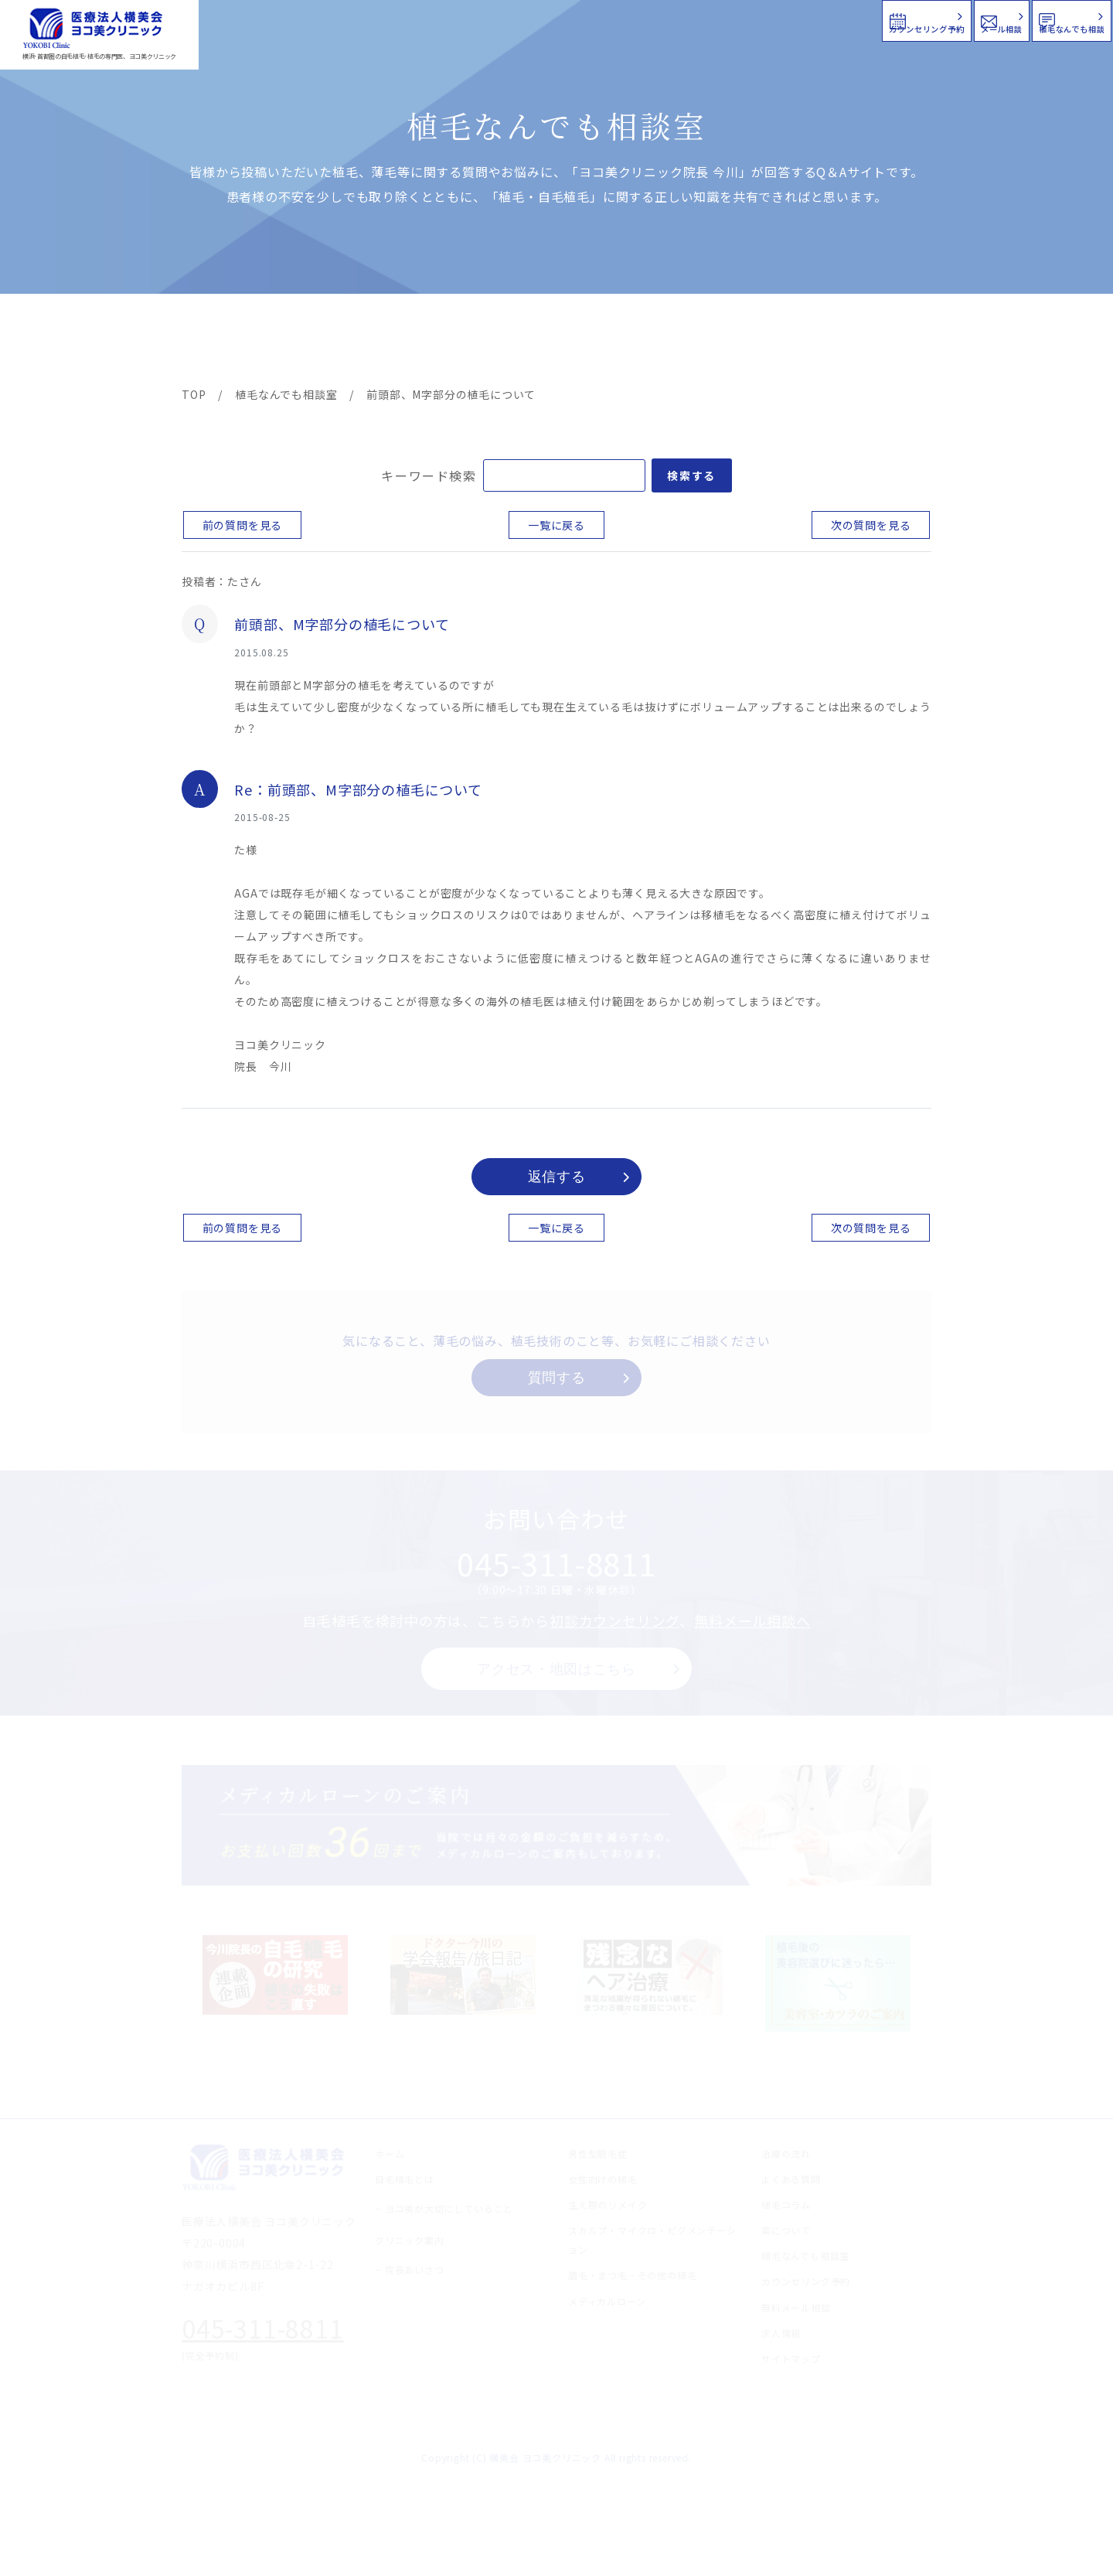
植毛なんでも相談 (1011, 19)
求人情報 (885, 341)
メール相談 (832, 19)
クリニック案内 (423, 341)
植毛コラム (792, 341)
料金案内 (523, 341)
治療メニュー (320, 341)
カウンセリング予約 (648, 19)
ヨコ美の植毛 (228, 341)
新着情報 (702, 341)
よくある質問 (613, 341)
